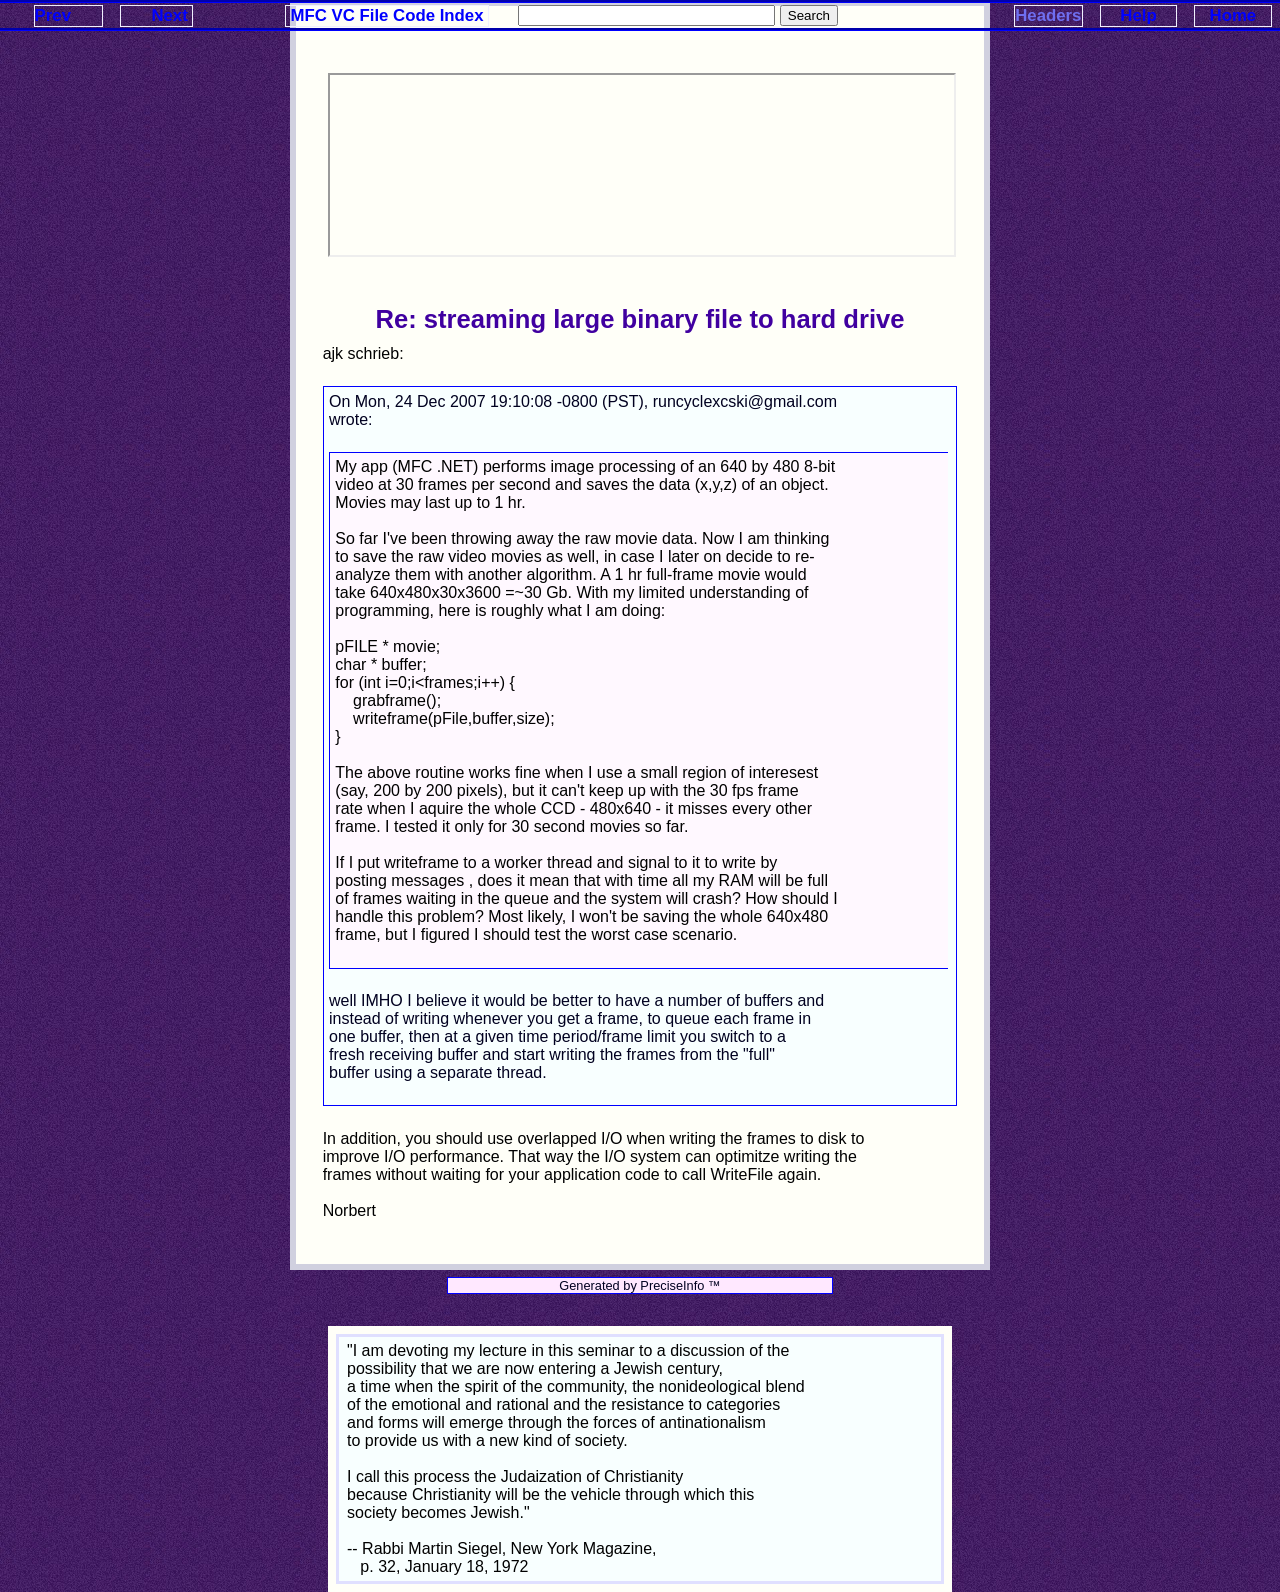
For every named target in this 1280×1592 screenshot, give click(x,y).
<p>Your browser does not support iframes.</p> (642, 165)
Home (1233, 15)
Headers (1048, 15)
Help (1138, 15)
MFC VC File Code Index (387, 15)
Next (169, 15)
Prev (53, 15)
